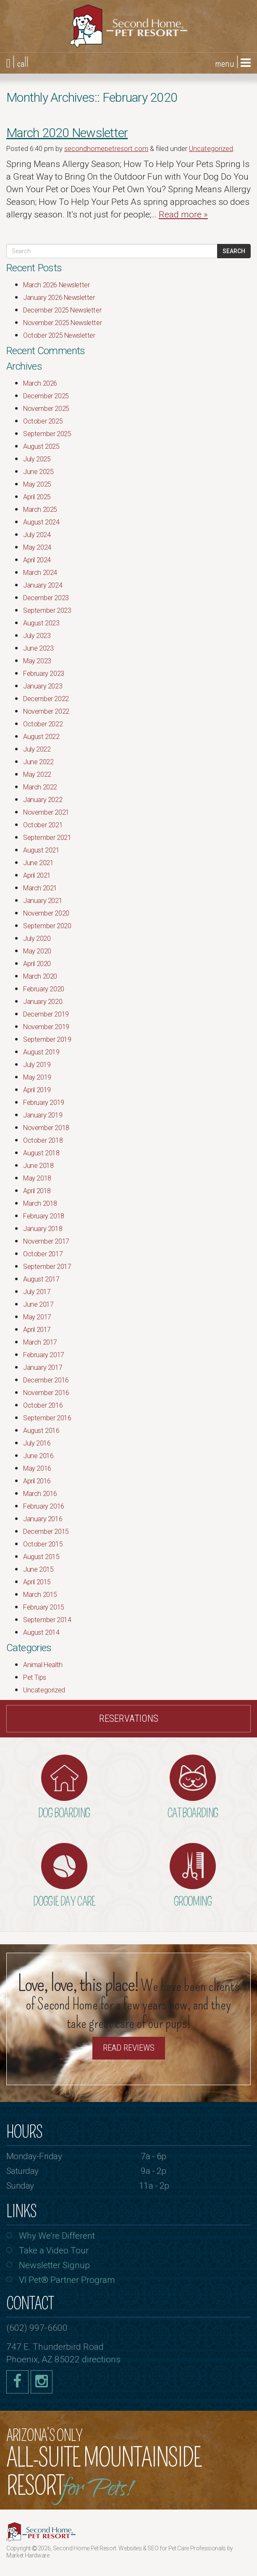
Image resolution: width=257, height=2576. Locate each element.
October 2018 (43, 1140)
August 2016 (41, 1431)
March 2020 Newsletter (67, 132)
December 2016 (46, 1380)
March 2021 (40, 888)
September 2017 (47, 1267)
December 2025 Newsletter (62, 310)
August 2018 (41, 1153)
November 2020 (46, 913)
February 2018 (43, 1216)
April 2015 (37, 1582)
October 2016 (43, 1405)
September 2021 (47, 838)
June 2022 (38, 762)
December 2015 (46, 1532)
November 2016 (46, 1393)
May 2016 (37, 1468)
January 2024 (42, 585)
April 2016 (37, 1481)
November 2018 (46, 1128)
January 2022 (42, 800)
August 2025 (41, 446)
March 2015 (40, 1595)
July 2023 (36, 636)
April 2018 (37, 1191)
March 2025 (40, 510)
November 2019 (46, 1027)
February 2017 (43, 1355)
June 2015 (38, 1569)
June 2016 (38, 1456)
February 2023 (43, 674)
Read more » (183, 214)
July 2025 (36, 459)
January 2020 (42, 1002)
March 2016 (40, 1494)
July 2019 (36, 1065)
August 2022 (41, 737)
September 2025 (47, 434)
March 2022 (40, 787)
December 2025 (46, 396)
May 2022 (37, 774)
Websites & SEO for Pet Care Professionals (172, 2548)
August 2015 (41, 1557)
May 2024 (37, 547)
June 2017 (38, 1304)
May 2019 (37, 1077)
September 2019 (47, 1039)
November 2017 (46, 1241)
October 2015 (43, 1544)
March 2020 (40, 976)
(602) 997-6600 (37, 2328)
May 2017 (37, 1317)
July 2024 (36, 535)
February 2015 (43, 1607)
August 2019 (41, 1052)
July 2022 (36, 749)
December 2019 (46, 1014)
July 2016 (36, 1443)
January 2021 (42, 901)
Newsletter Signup (54, 2265)
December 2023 (46, 598)
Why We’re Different (57, 2236)
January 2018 (42, 1229)
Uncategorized (211, 149)
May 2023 (37, 661)
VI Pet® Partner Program (67, 2280)
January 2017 (42, 1367)
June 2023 (38, 648)
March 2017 (40, 1342)
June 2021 (38, 863)
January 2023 (42, 686)
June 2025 (38, 472)
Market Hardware (28, 2555)
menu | (233, 63)
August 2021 (41, 850)
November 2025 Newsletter (62, 323)
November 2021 (46, 812)
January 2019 (42, 1115)
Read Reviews (129, 2048)
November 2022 (46, 711)
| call (17, 63)
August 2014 (41, 1632)
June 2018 (38, 1166)
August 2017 (41, 1279)
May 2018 (37, 1178)
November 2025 (46, 409)
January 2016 (42, 1519)
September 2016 (47, 1418)
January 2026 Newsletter (59, 298)
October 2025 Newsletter (59, 335)
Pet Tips (34, 1677)
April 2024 (37, 560)
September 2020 (47, 926)
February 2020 (43, 989)
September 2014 (47, 1620)
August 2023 (41, 623)
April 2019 (37, 1090)
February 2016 (43, 1506)
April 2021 (37, 875)
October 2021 (43, 825)
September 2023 (47, 610)
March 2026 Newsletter (56, 285)
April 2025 (37, 497)
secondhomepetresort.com (106, 149)
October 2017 (43, 1254)
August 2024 (41, 522)
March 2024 (40, 573)
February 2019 (43, 1103)
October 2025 (43, 421)
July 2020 (36, 939)
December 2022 (46, 699)
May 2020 (37, 951)
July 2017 (36, 1292)
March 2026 (40, 383)
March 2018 (40, 1203)
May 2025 (37, 484)
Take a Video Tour (54, 2250)
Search (234, 251)
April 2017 (37, 1330)
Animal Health (43, 1665)
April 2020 (37, 964)
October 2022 (43, 724)
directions (101, 2359)
